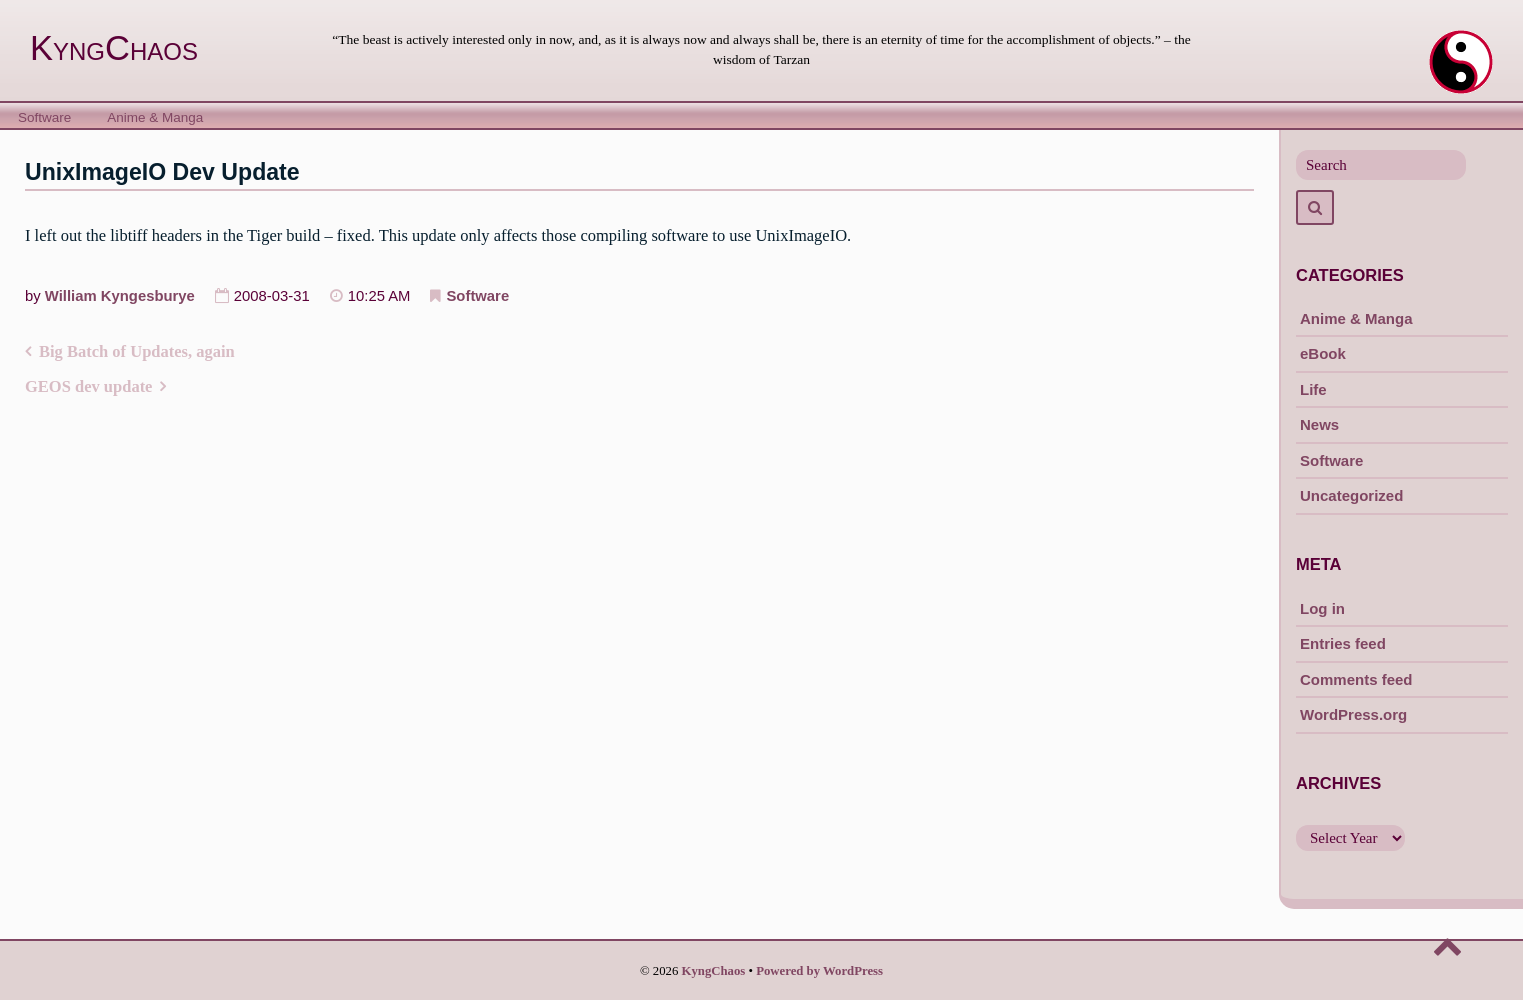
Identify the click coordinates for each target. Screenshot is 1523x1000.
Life (1313, 389)
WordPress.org (1353, 714)
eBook (1323, 353)
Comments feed (1356, 679)
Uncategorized (1351, 495)
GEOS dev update (88, 386)
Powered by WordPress (819, 971)
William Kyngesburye (120, 296)
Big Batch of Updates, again (137, 351)
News (1319, 424)
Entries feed (1343, 643)
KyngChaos (114, 48)
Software (44, 117)
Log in (1322, 608)
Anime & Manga (155, 117)
